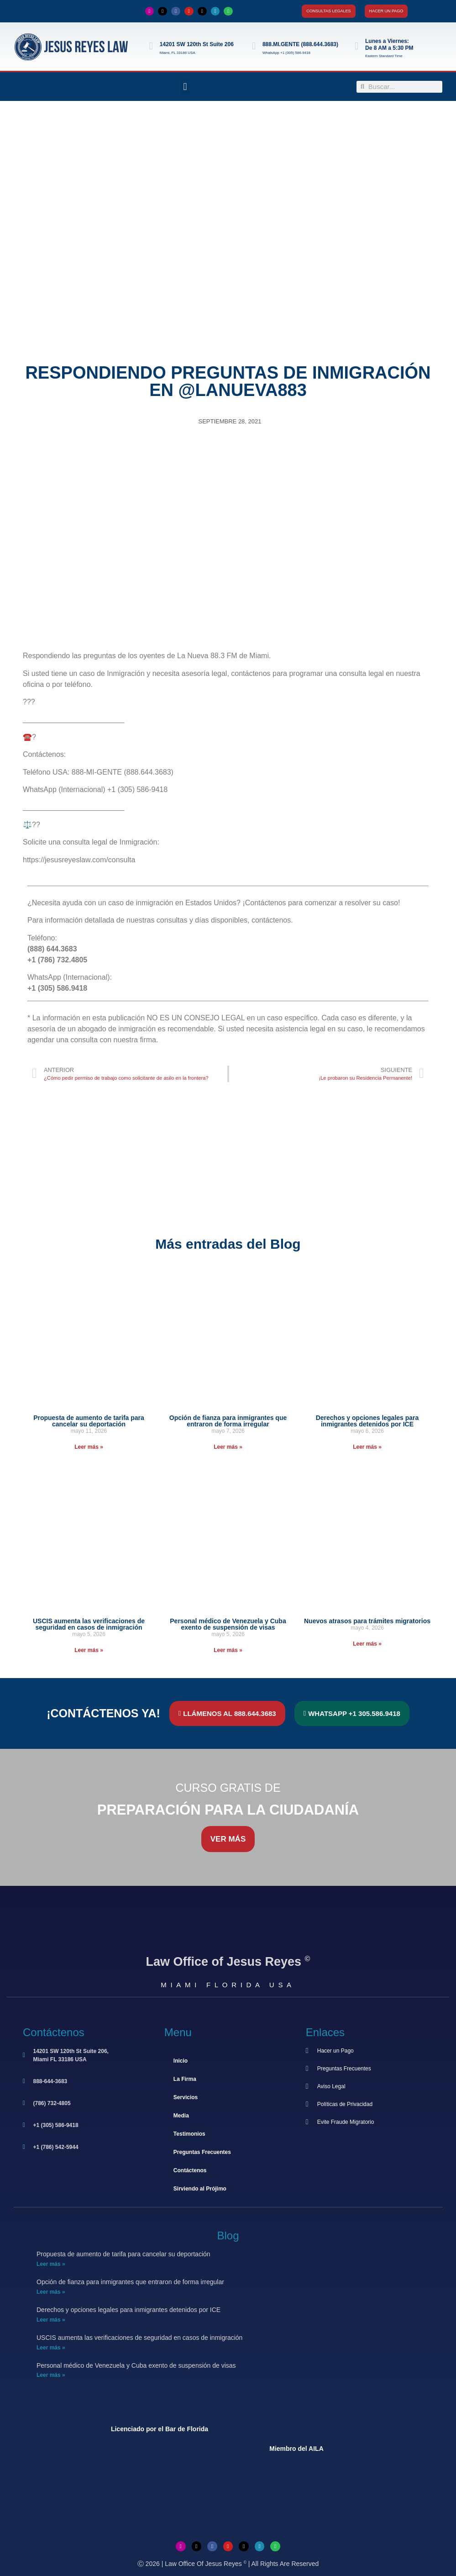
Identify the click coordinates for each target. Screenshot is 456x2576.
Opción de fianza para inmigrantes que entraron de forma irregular (228, 1421)
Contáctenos (190, 2170)
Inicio (180, 2061)
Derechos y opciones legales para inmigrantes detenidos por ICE (367, 1421)
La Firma (184, 2079)
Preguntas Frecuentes (202, 2152)
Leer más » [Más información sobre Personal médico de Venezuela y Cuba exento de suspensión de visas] (228, 1650)
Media (181, 2115)
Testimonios (189, 2134)
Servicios (185, 2097)
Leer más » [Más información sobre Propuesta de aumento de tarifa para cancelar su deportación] (88, 1447)
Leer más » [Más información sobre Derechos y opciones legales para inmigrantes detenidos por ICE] (367, 1447)
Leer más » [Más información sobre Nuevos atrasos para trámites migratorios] (367, 1644)
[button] (185, 86)
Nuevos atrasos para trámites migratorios (367, 1621)
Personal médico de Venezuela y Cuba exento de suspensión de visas (228, 1624)
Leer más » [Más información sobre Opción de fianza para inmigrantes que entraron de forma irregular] (228, 1447)
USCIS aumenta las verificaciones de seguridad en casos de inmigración (89, 1624)
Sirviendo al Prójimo (199, 2188)
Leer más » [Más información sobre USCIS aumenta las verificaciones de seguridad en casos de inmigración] (88, 1650)
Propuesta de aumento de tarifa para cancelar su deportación (88, 1421)
